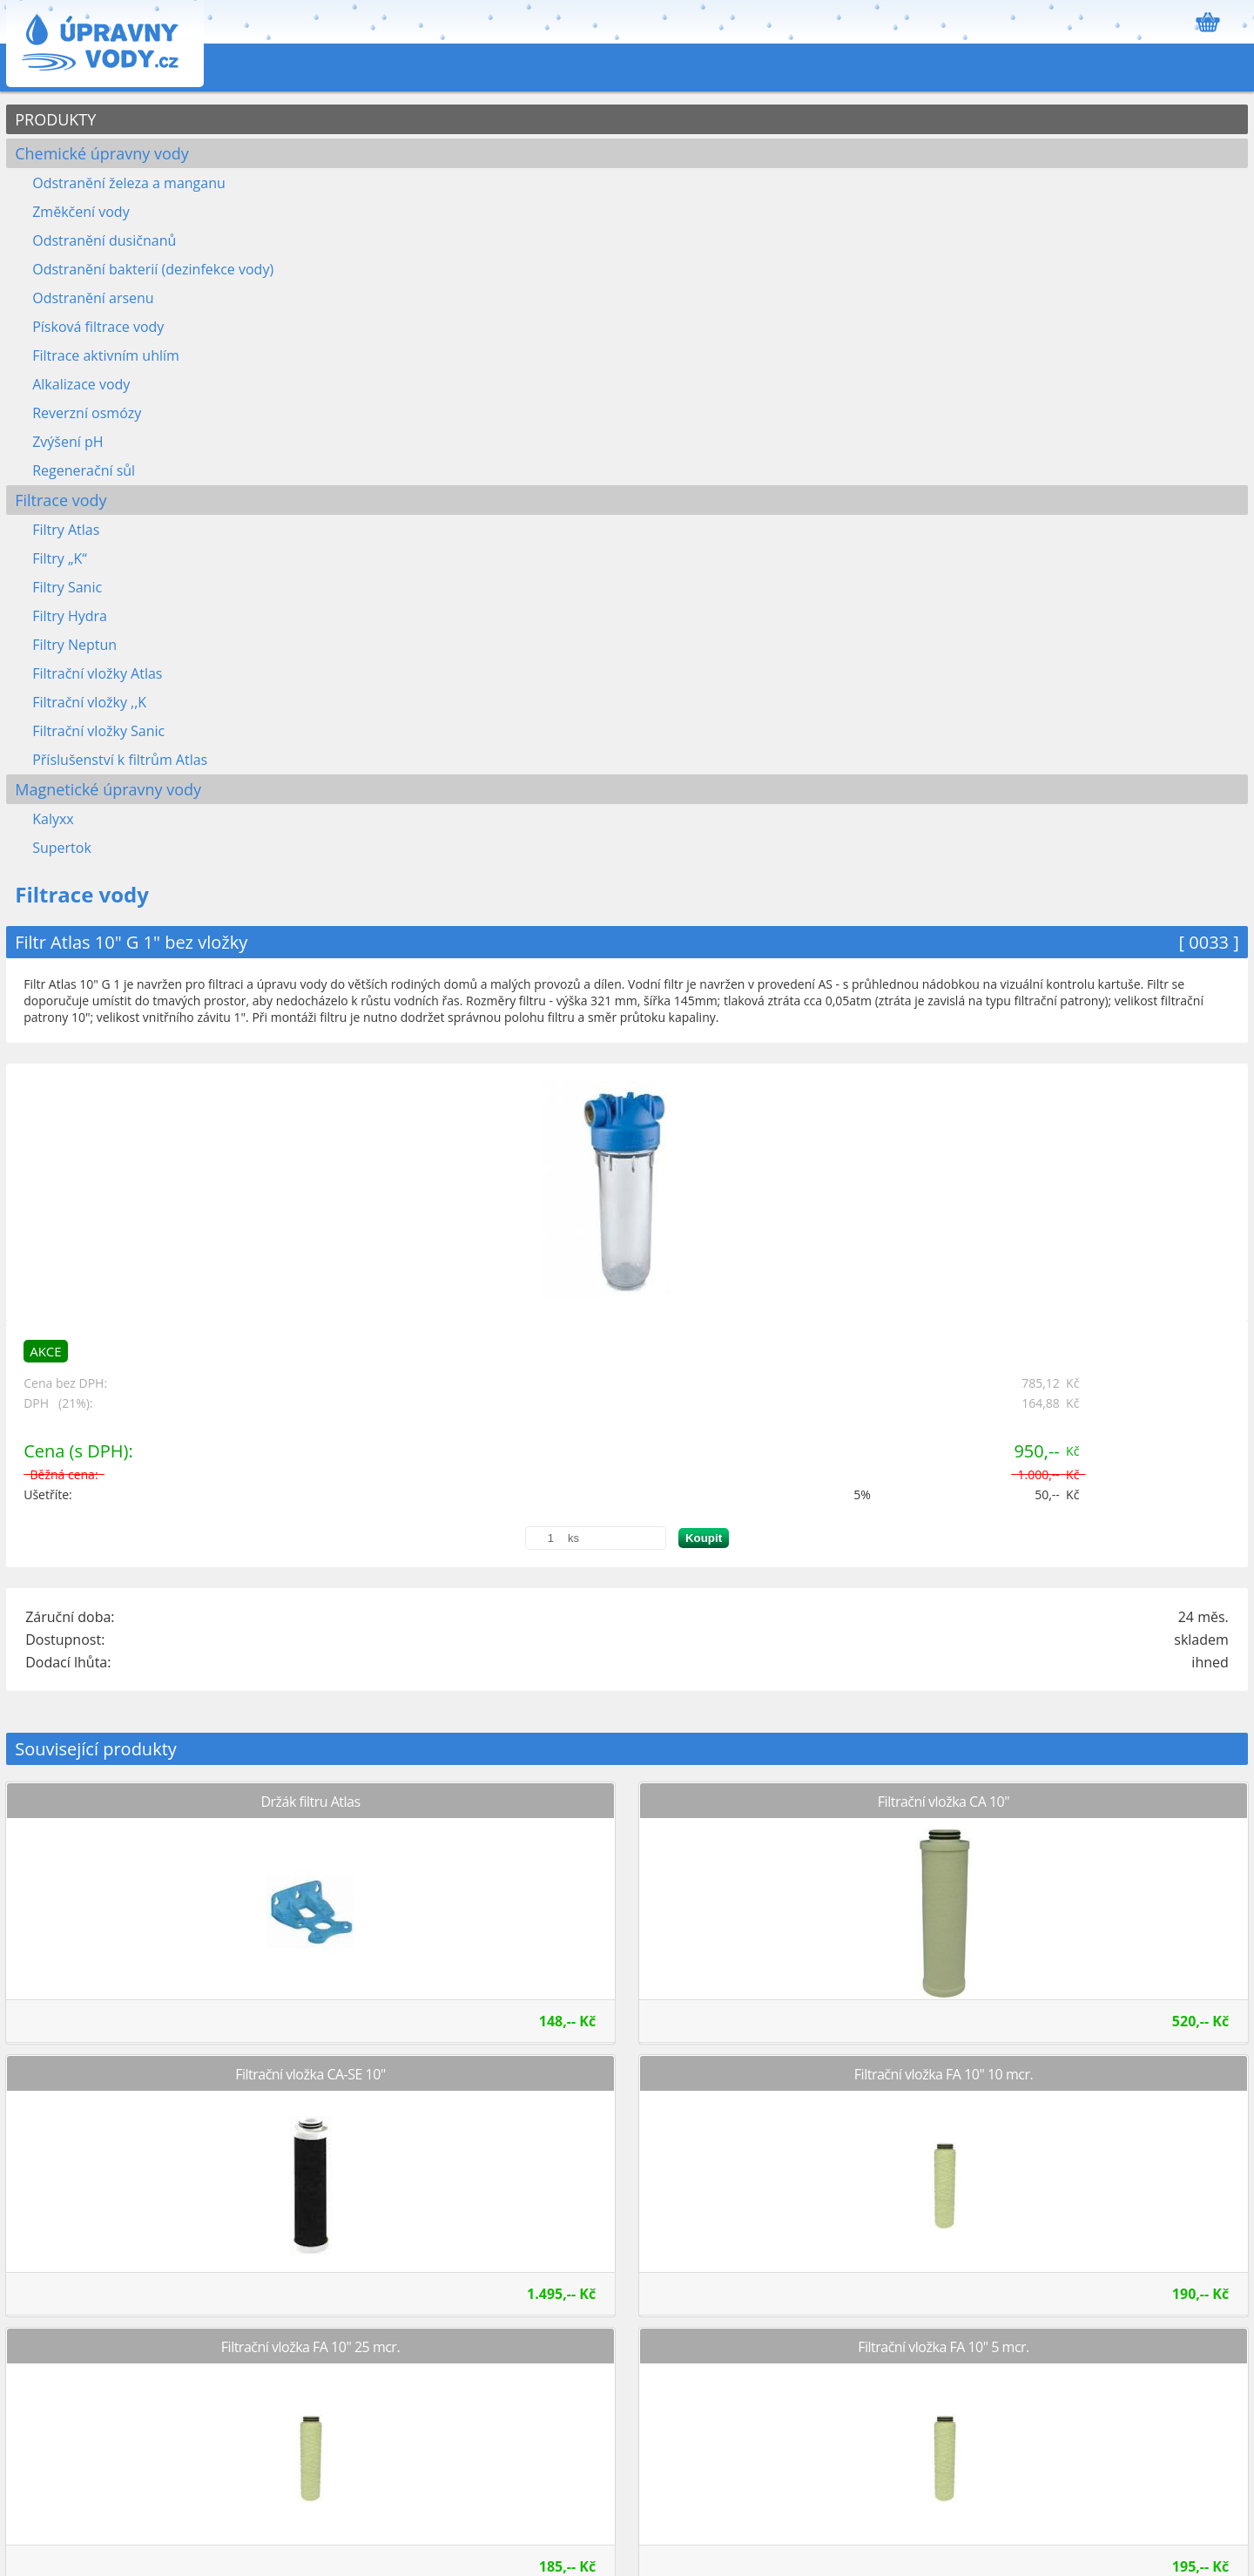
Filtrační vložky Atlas (97, 673)
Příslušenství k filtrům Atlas (119, 759)
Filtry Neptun (74, 644)
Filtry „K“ (59, 558)
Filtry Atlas (65, 529)
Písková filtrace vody (98, 326)
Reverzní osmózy (86, 413)
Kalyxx (53, 818)
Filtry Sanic (67, 587)
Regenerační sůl (83, 470)
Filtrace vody (60, 500)
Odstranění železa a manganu (129, 183)
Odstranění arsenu (92, 298)
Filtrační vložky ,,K (89, 702)
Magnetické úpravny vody (108, 789)
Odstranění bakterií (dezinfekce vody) (152, 269)
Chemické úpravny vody (102, 153)
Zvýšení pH (67, 441)
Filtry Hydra (69, 615)
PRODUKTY (55, 119)
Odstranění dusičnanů (104, 240)
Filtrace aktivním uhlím (105, 355)
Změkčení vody (80, 211)
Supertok (61, 847)
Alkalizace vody (81, 384)
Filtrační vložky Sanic (98, 730)
